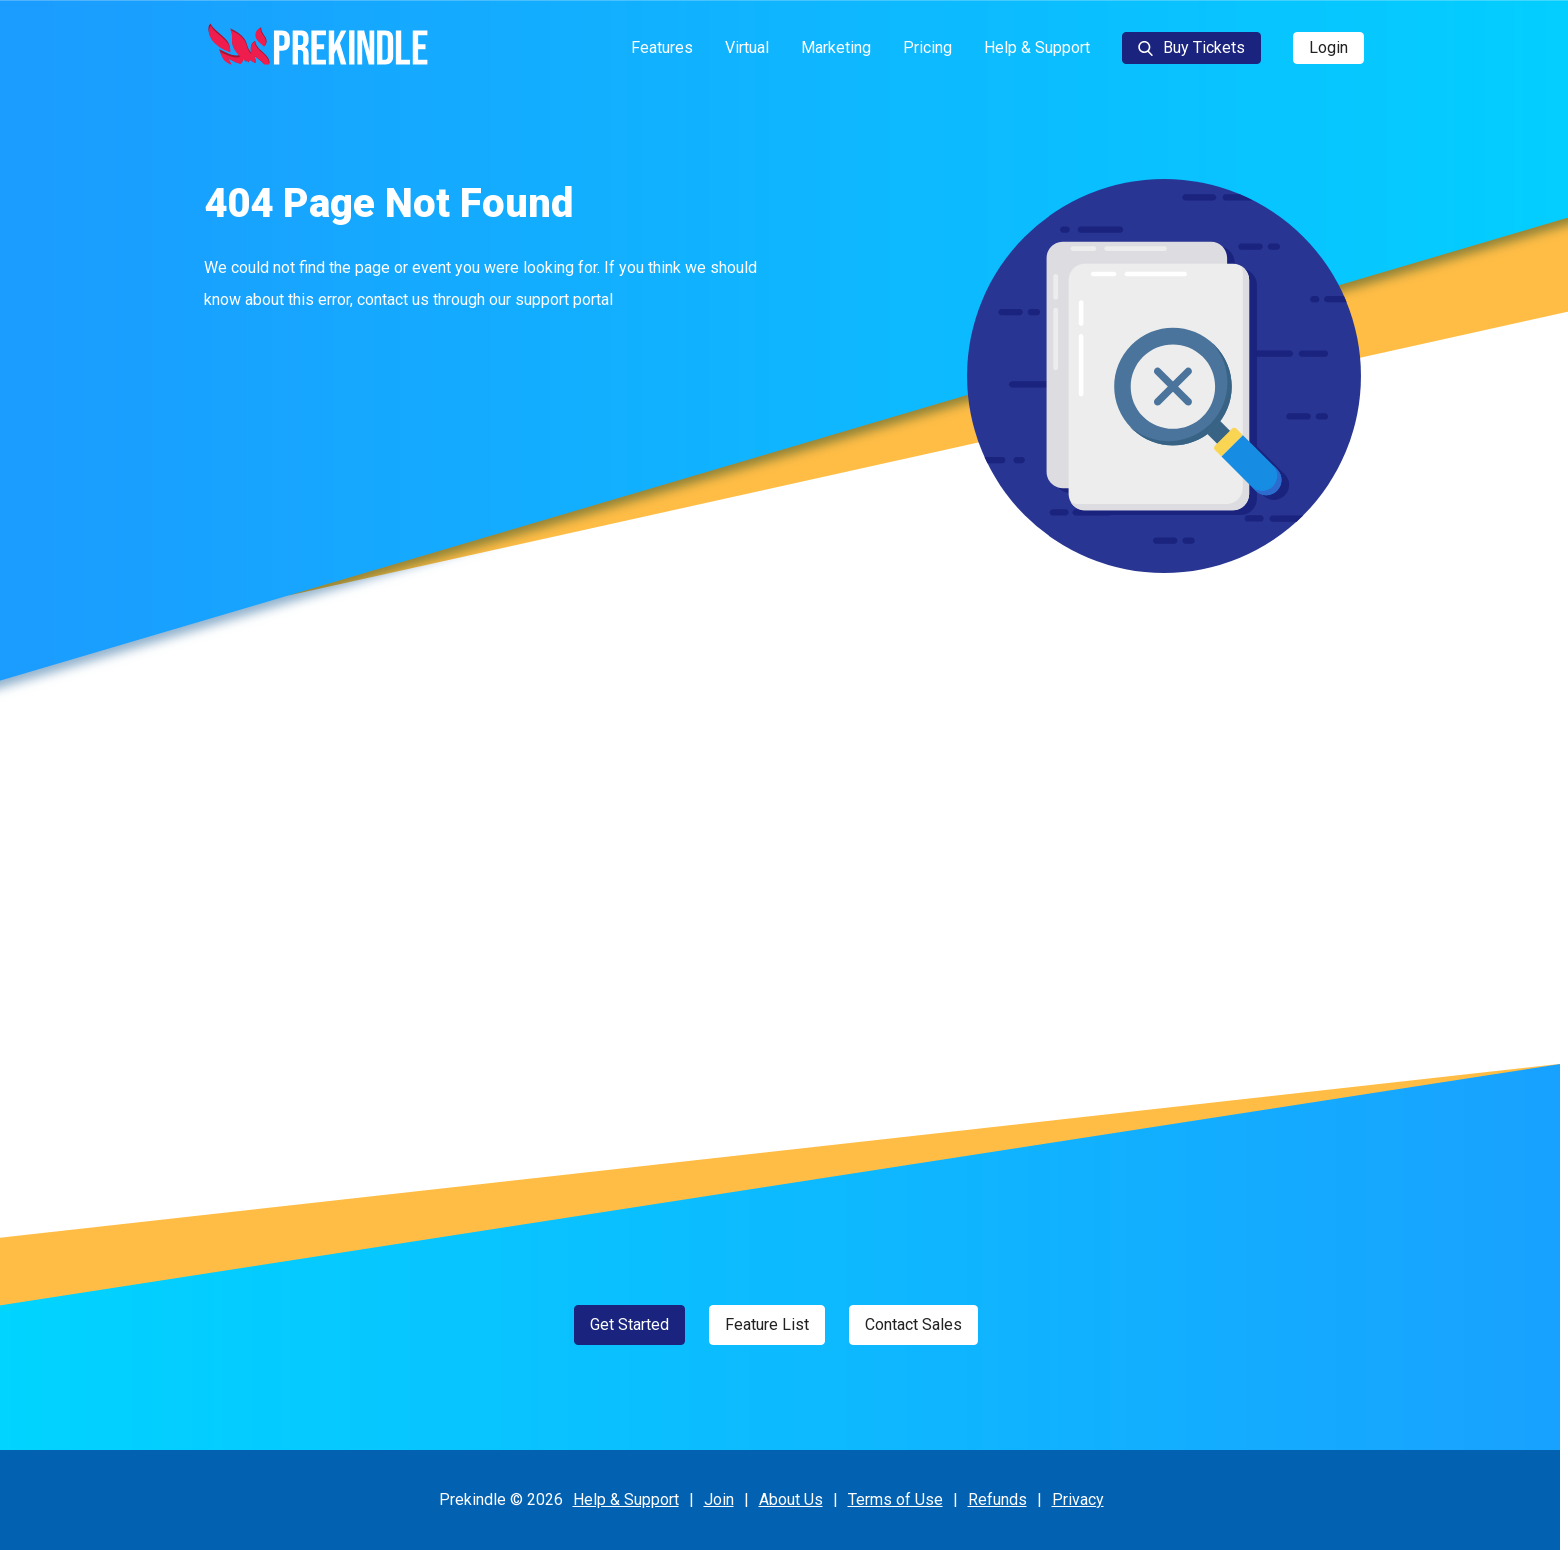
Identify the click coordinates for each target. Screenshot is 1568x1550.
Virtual (747, 47)
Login (1328, 47)
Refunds (997, 1499)
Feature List (767, 1324)
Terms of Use (895, 1499)
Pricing (927, 47)
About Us (791, 1499)
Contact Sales (913, 1324)
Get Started (629, 1324)
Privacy (1078, 1499)
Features (662, 47)
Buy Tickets (1191, 47)
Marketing (836, 47)
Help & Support (1037, 47)
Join (719, 1499)
